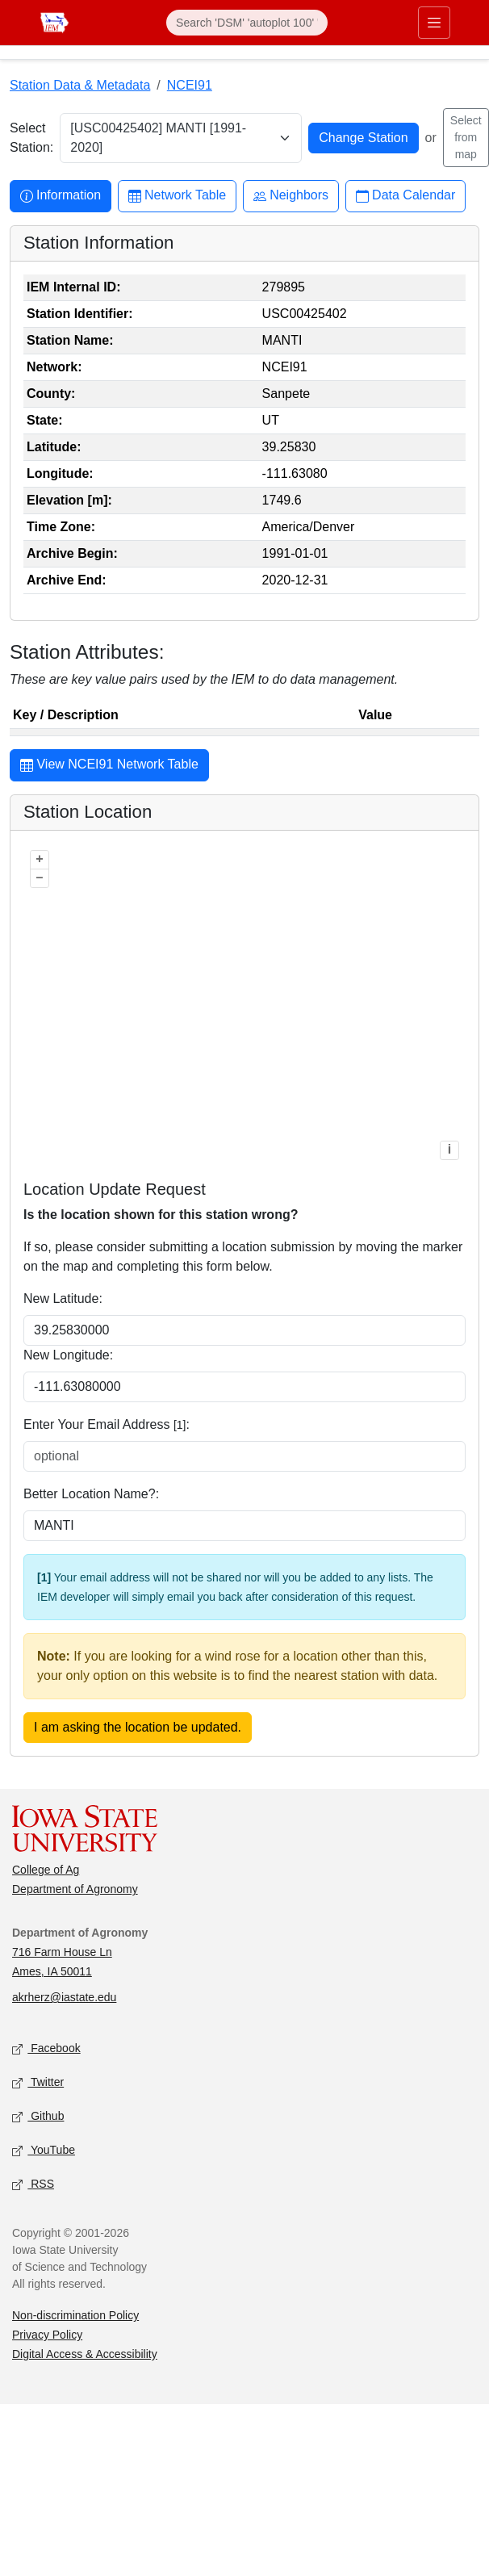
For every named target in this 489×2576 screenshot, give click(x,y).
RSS (33, 2185)
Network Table (177, 196)
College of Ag (45, 1869)
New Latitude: (62, 1298)
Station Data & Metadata (80, 85)
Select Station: (31, 137)
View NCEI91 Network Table (109, 766)
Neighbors (290, 196)
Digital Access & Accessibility (84, 2354)
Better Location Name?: (91, 1494)
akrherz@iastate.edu (64, 1997)
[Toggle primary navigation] (434, 22)
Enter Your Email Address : (106, 1424)
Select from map (466, 137)
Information (60, 196)
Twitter (38, 2083)
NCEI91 (189, 85)
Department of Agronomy (75, 1889)
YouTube (43, 2151)
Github (38, 2117)
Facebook (46, 2049)
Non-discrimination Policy (75, 2315)
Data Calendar (405, 196)
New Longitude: (68, 1355)
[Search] (247, 23)
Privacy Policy (47, 2334)
